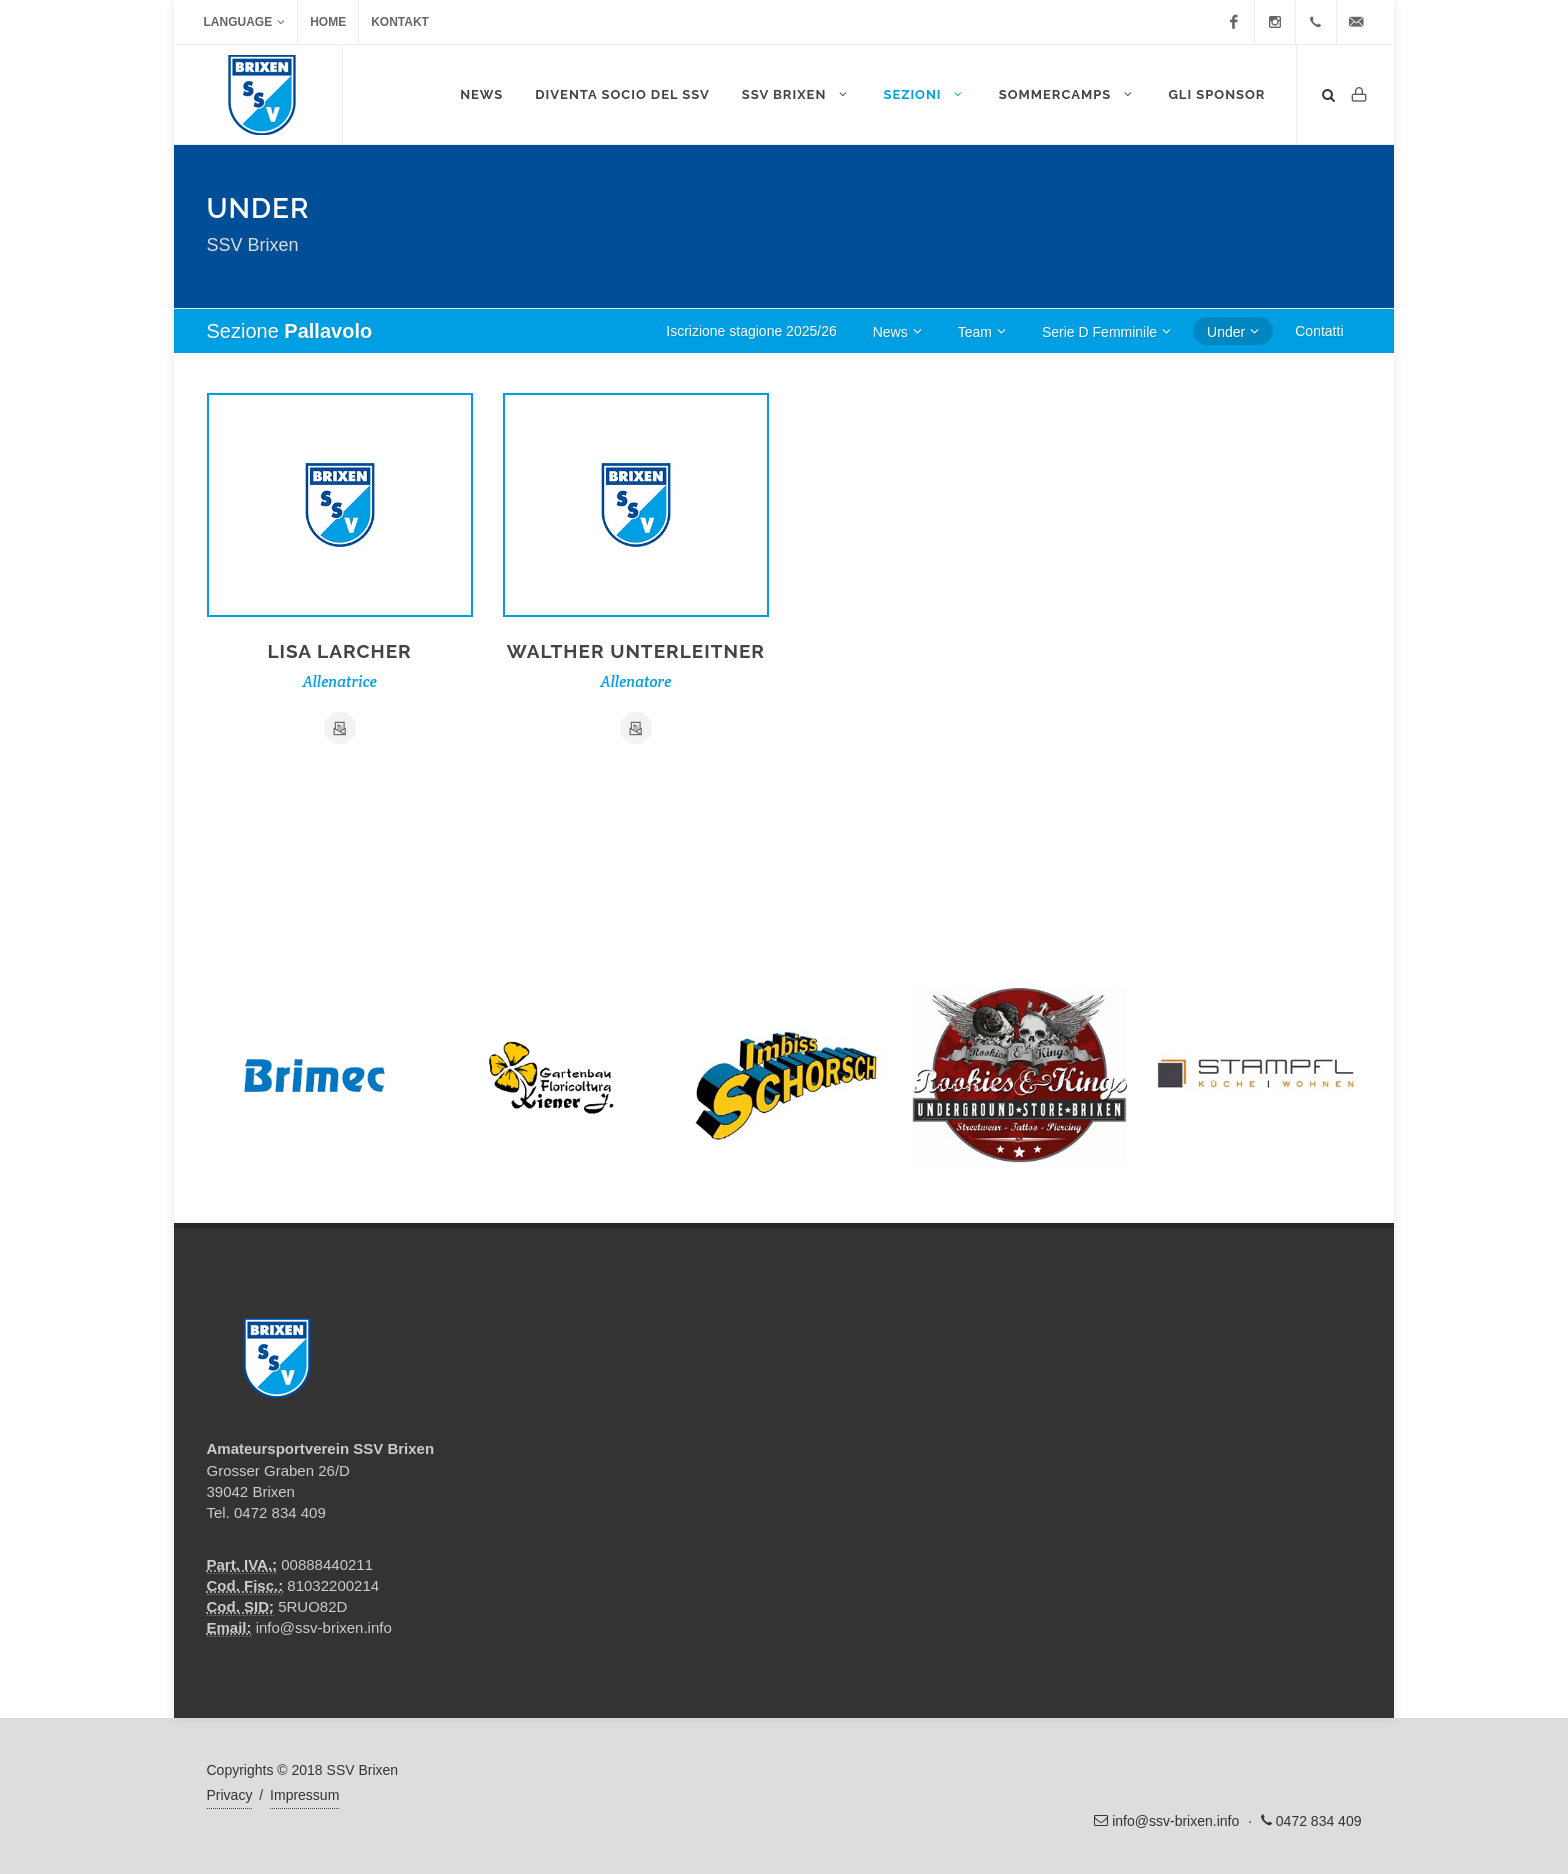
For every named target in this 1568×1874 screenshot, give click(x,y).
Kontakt (400, 22)
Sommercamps (1068, 94)
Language (245, 22)
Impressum (304, 1795)
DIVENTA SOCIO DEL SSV (622, 94)
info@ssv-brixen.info (324, 1627)
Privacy (230, 1795)
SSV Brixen (797, 94)
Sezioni (924, 94)
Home (328, 22)
